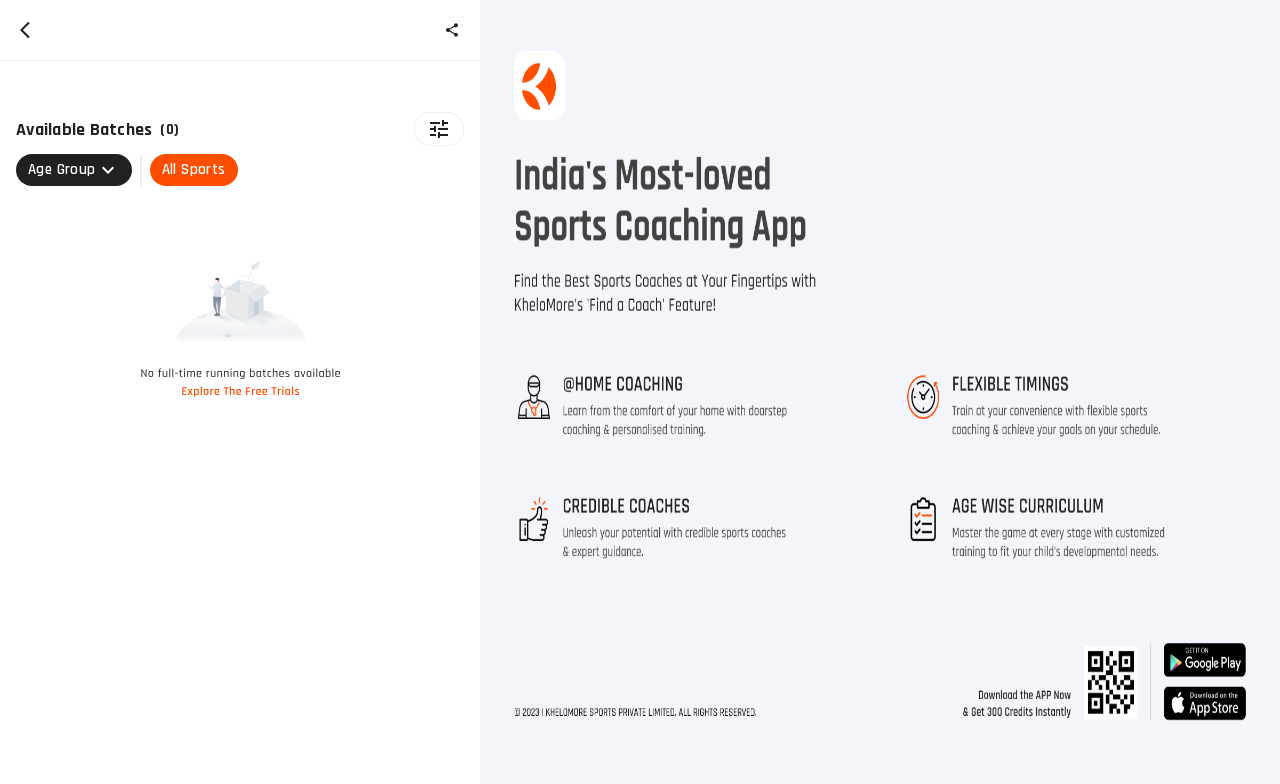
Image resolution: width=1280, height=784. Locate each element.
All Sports (194, 169)
